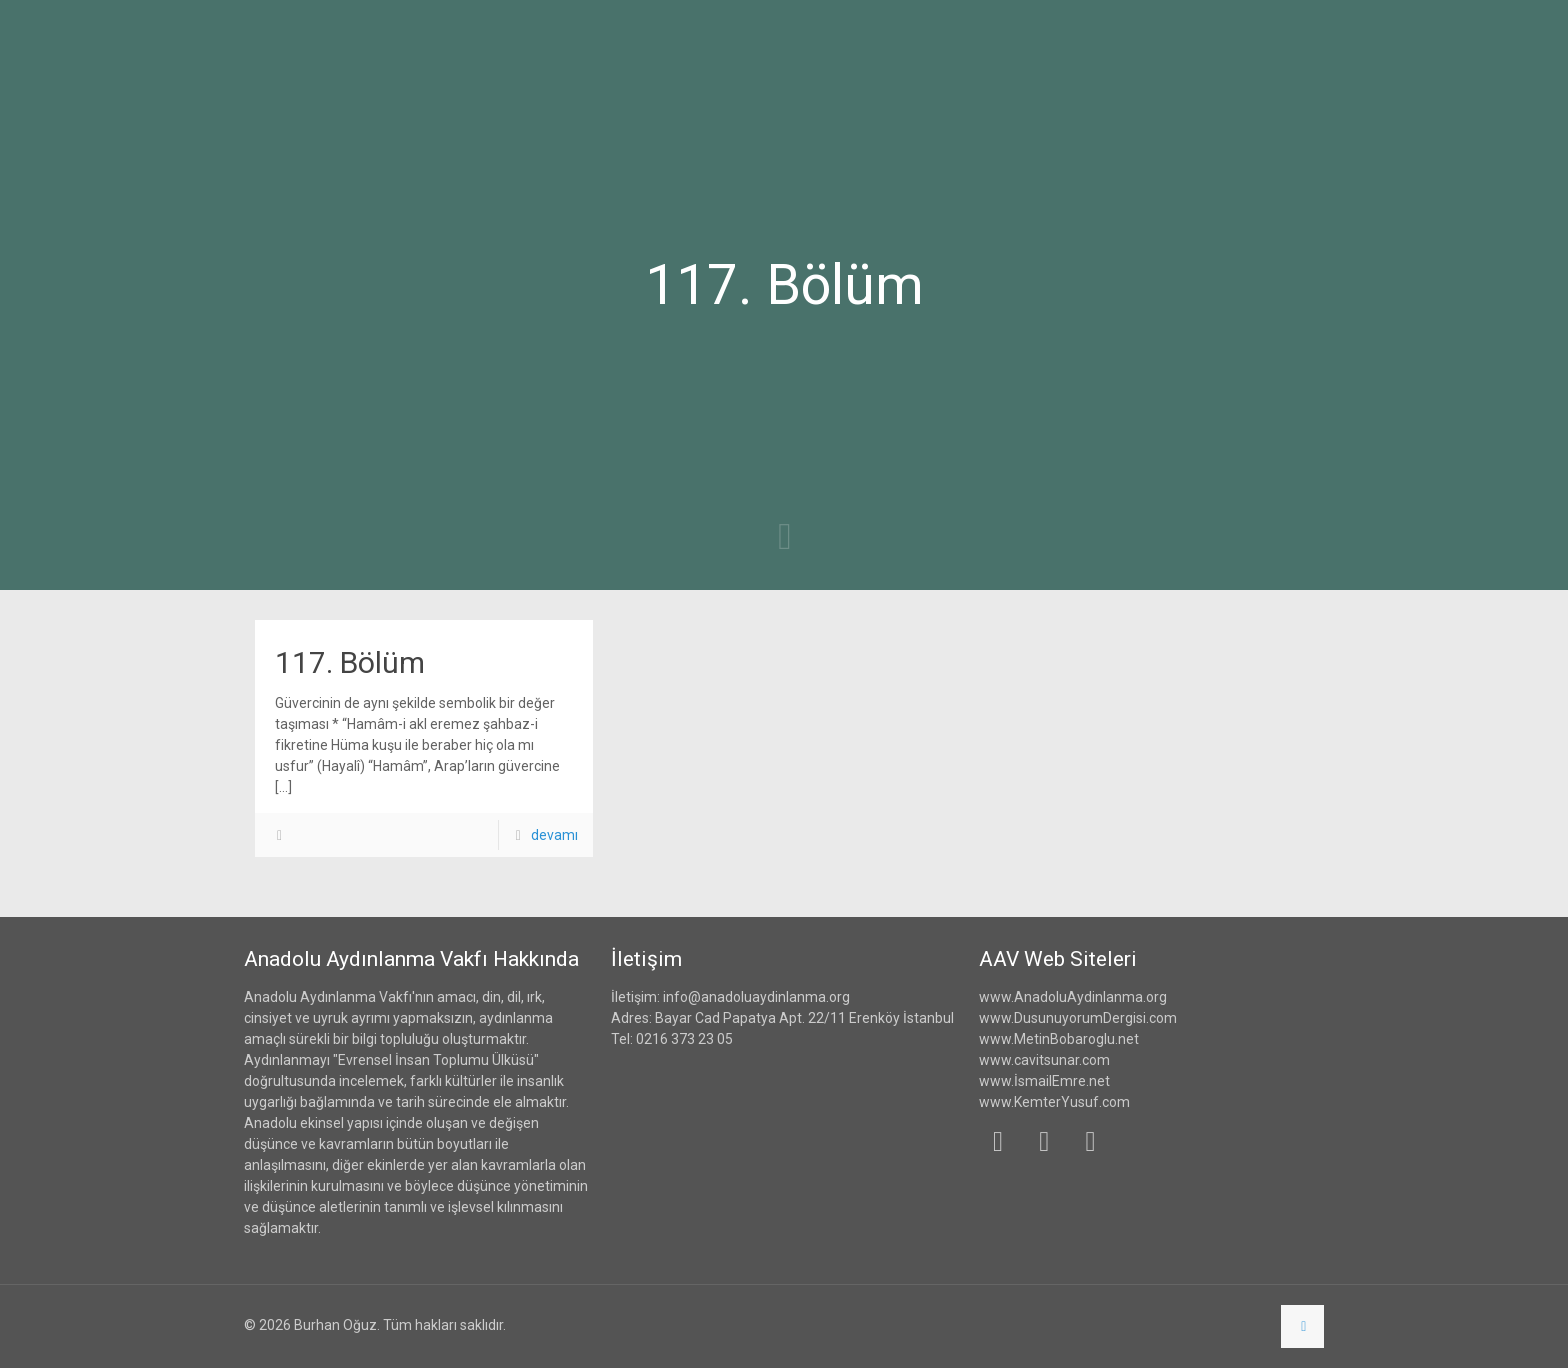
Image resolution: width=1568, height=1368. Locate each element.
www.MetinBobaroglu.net (1059, 1039)
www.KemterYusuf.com (1054, 1102)
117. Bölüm (350, 662)
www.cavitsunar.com (1044, 1060)
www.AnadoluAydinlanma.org (1073, 997)
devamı (554, 835)
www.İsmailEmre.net (1044, 1081)
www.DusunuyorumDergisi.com (1078, 1018)
